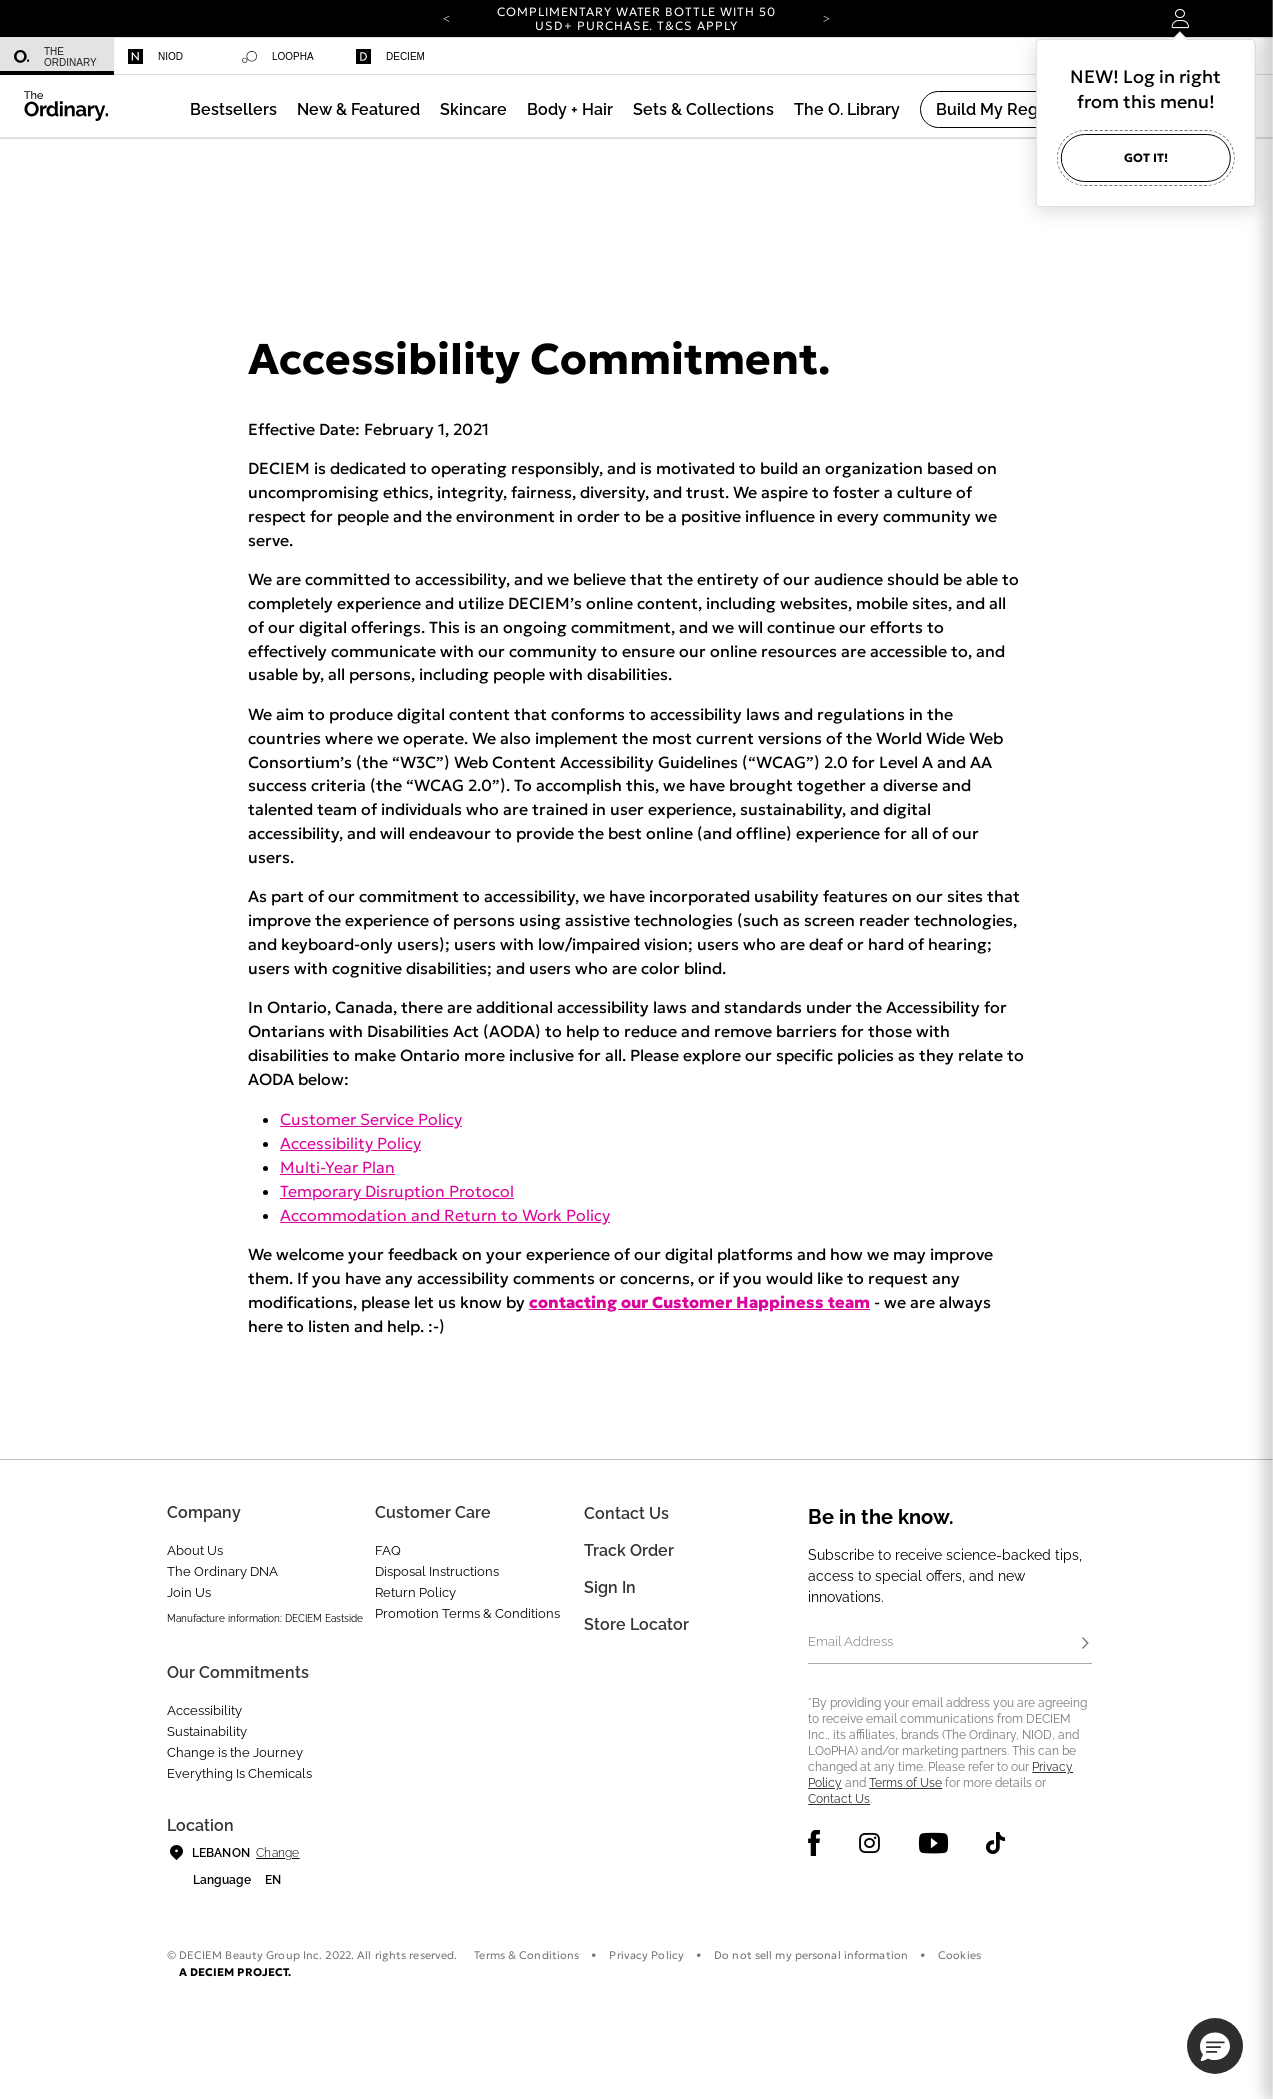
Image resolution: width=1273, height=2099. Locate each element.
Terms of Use (905, 1783)
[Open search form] (1074, 18)
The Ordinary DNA (222, 1571)
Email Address (850, 1641)
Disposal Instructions (437, 1571)
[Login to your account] (1179, 18)
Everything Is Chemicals (239, 1773)
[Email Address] (949, 1644)
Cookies (959, 1955)
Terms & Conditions (526, 1955)
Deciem (390, 56)
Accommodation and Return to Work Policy (445, 1215)
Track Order (629, 1550)
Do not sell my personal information (811, 1955)
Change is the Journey (235, 1752)
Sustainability (207, 1731)
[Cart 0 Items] (1234, 18)
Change (277, 1853)
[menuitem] (57, 56)
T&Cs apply (697, 25)
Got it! (1146, 157)
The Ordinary (55, 57)
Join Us (189, 1592)
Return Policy (415, 1592)
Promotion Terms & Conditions (467, 1613)
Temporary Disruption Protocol (397, 1191)
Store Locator (636, 1624)
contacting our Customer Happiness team (699, 1302)
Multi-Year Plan (337, 1167)
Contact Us (839, 1799)
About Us (195, 1550)
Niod (155, 56)
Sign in (610, 1587)
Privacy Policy (646, 1955)
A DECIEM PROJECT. (235, 1972)
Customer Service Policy (371, 1119)
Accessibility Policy (350, 1143)
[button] (358, 109)
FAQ (388, 1550)
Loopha (278, 57)
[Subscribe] (1086, 1644)
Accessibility (204, 1710)
